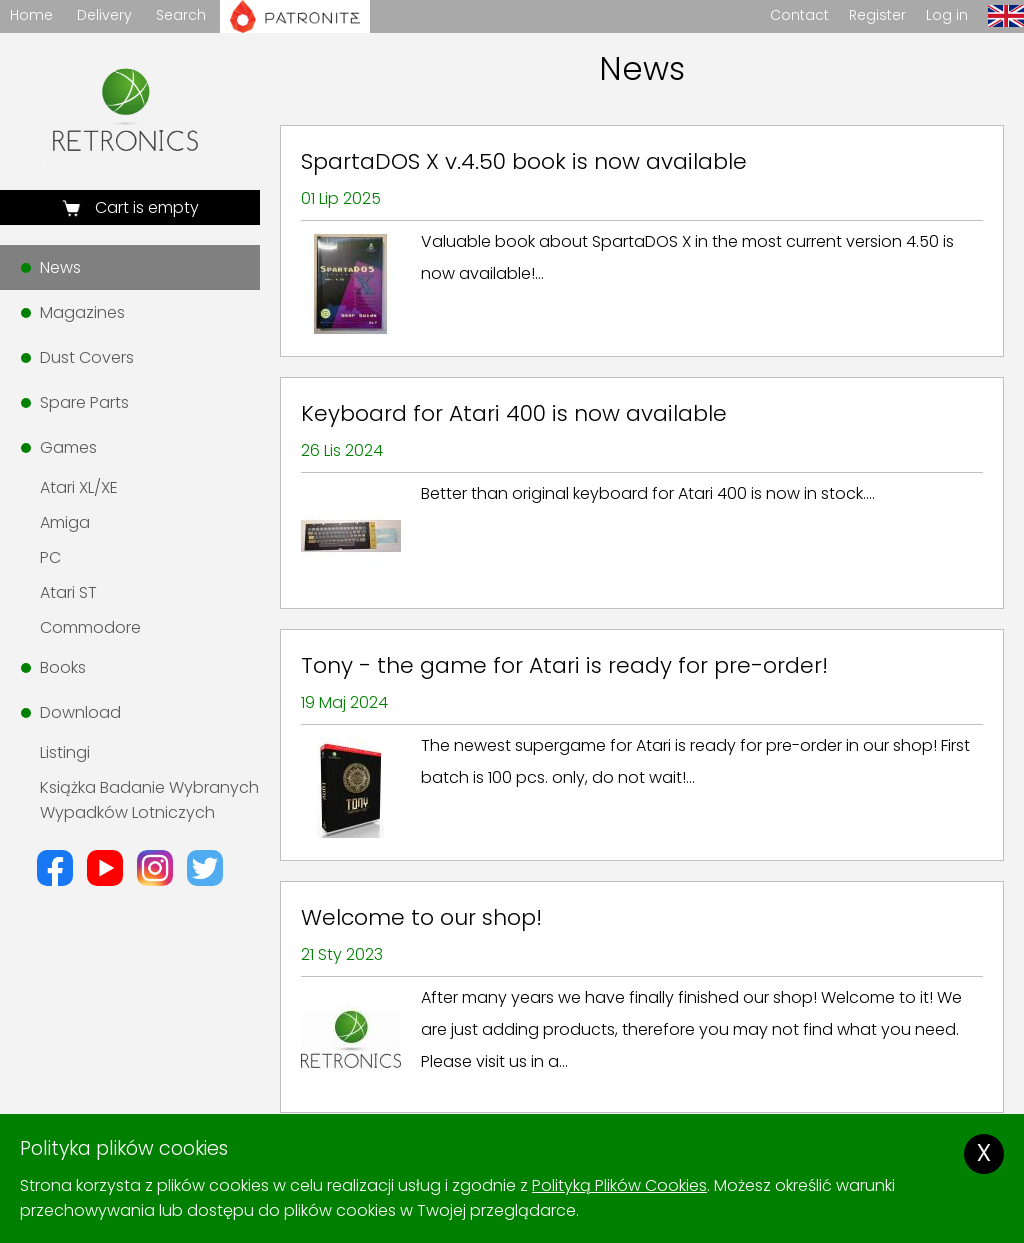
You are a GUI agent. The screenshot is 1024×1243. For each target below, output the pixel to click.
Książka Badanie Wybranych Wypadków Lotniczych (149, 800)
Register (877, 15)
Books (63, 667)
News (60, 267)
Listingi (65, 752)
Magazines (82, 312)
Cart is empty (145, 207)
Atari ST (68, 592)
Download (80, 712)
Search (181, 15)
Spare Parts (84, 402)
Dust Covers (87, 357)
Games (68, 447)
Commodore (90, 627)
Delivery (104, 15)
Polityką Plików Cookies (619, 1185)
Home (31, 15)
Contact (799, 15)
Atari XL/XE (79, 487)
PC (50, 557)
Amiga (65, 522)
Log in (947, 15)
